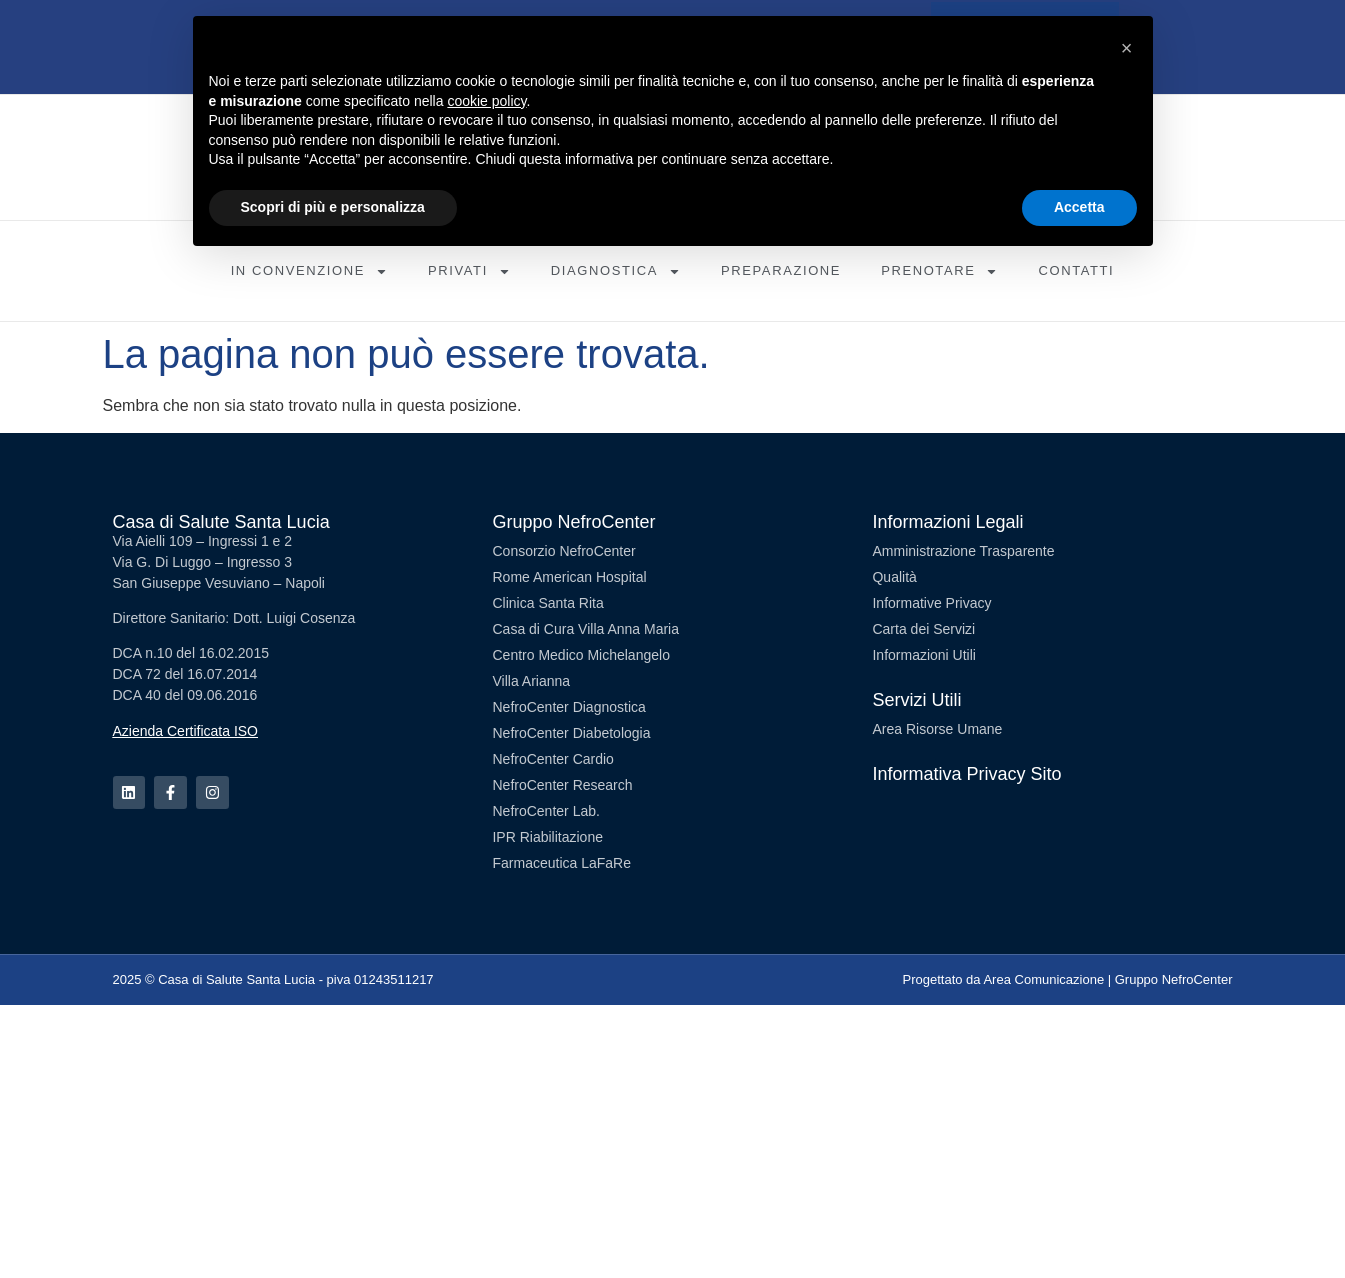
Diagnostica (616, 271)
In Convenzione (309, 271)
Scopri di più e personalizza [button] (333, 207)
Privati (469, 271)
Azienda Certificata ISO (186, 731)
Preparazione (781, 270)
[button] (1127, 48)
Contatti (1076, 270)
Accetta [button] (1079, 207)
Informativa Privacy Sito (966, 774)
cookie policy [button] (486, 101)
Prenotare (939, 271)
